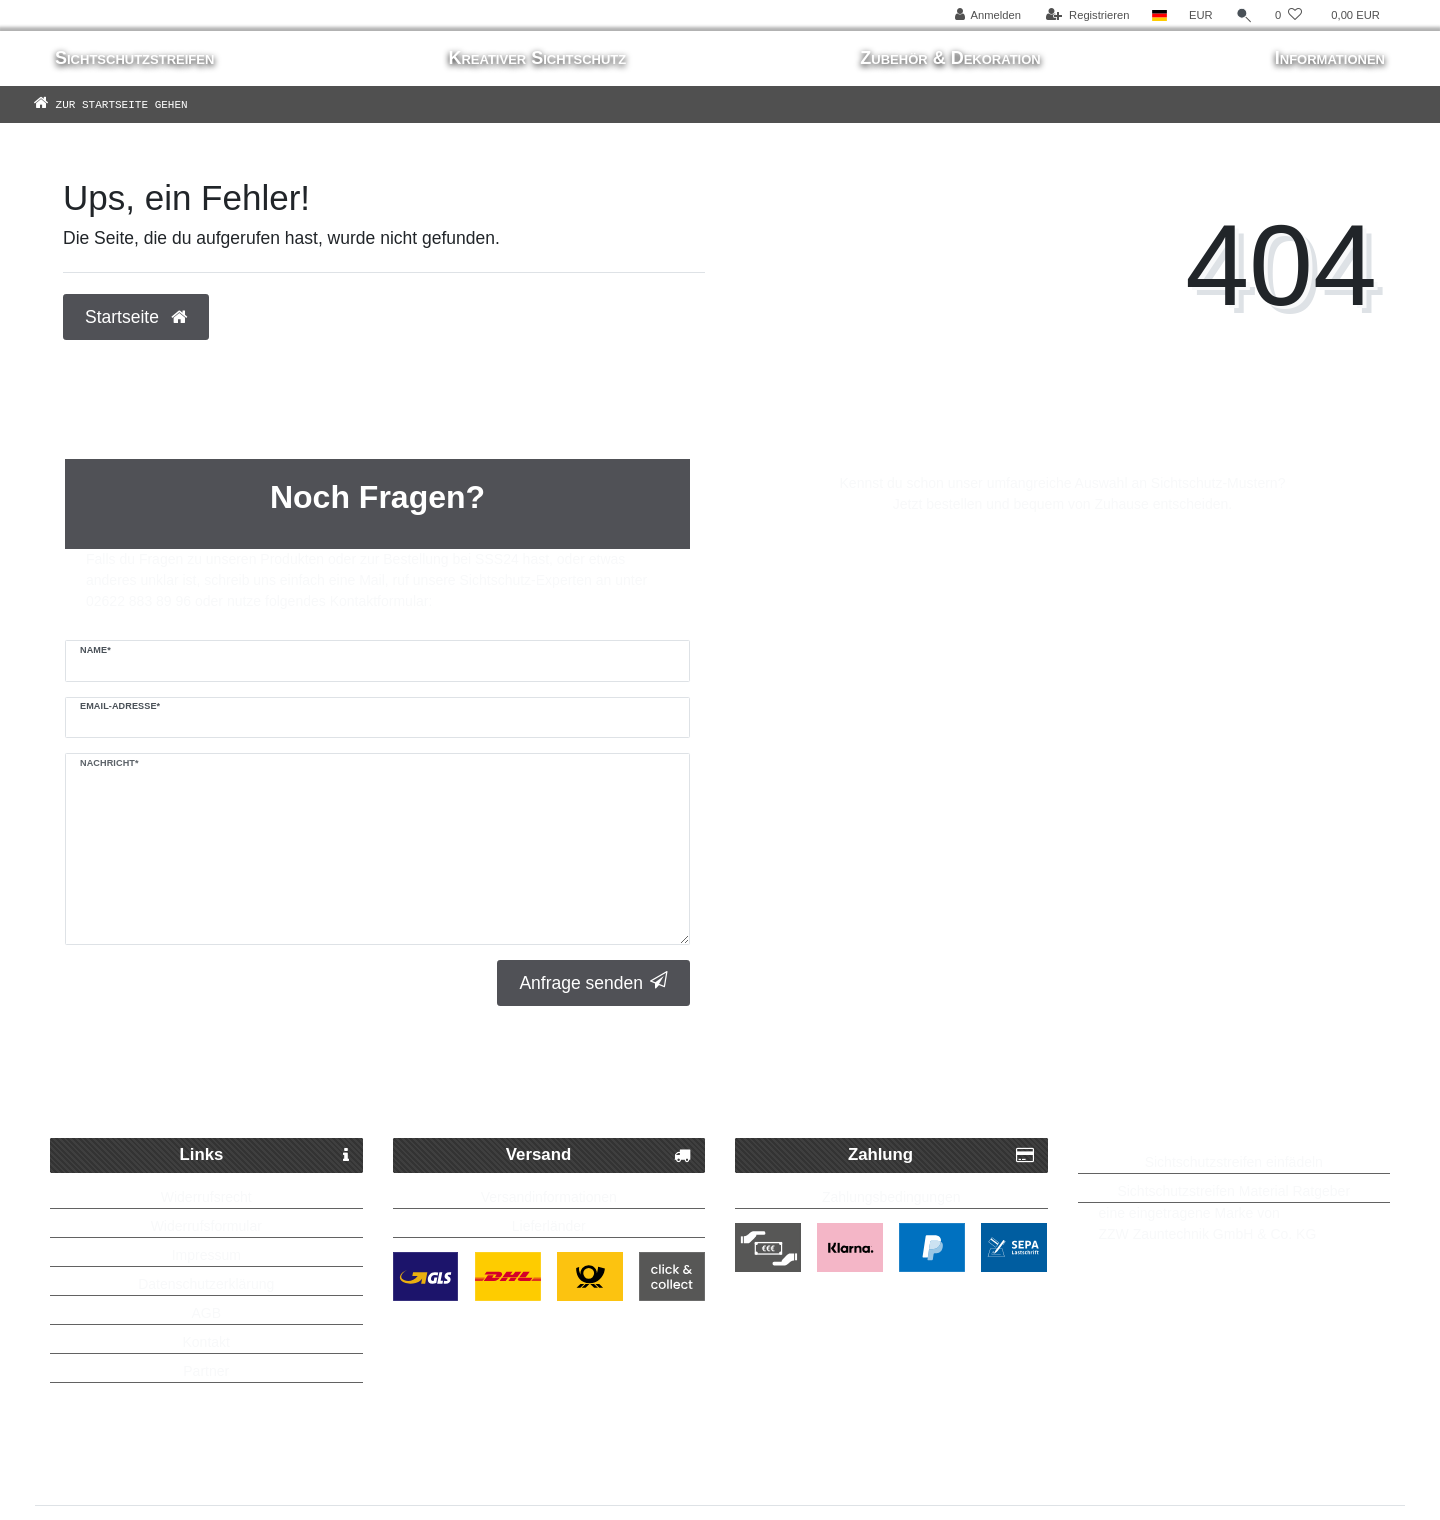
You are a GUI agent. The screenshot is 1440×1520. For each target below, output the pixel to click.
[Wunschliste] (1288, 15)
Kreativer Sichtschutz (537, 58)
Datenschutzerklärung (206, 1284)
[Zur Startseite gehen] (140, 104)
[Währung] (1201, 15)
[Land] (1159, 15)
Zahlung (941, 1155)
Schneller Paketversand (279, 1089)
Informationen (1330, 58)
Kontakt (206, 1342)
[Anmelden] (987, 15)
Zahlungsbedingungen (891, 1197)
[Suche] (1244, 15)
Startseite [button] (136, 317)
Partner (206, 1371)
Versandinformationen (549, 1197)
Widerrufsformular (206, 1226)
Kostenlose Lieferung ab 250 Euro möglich (730, 1089)
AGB (206, 1313)
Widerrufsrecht (206, 1197)
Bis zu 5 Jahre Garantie (1192, 1089)
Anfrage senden (593, 982)
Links (264, 1155)
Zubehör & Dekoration (950, 58)
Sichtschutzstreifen (134, 58)
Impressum (206, 1255)
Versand (598, 1155)
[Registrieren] (1087, 15)
